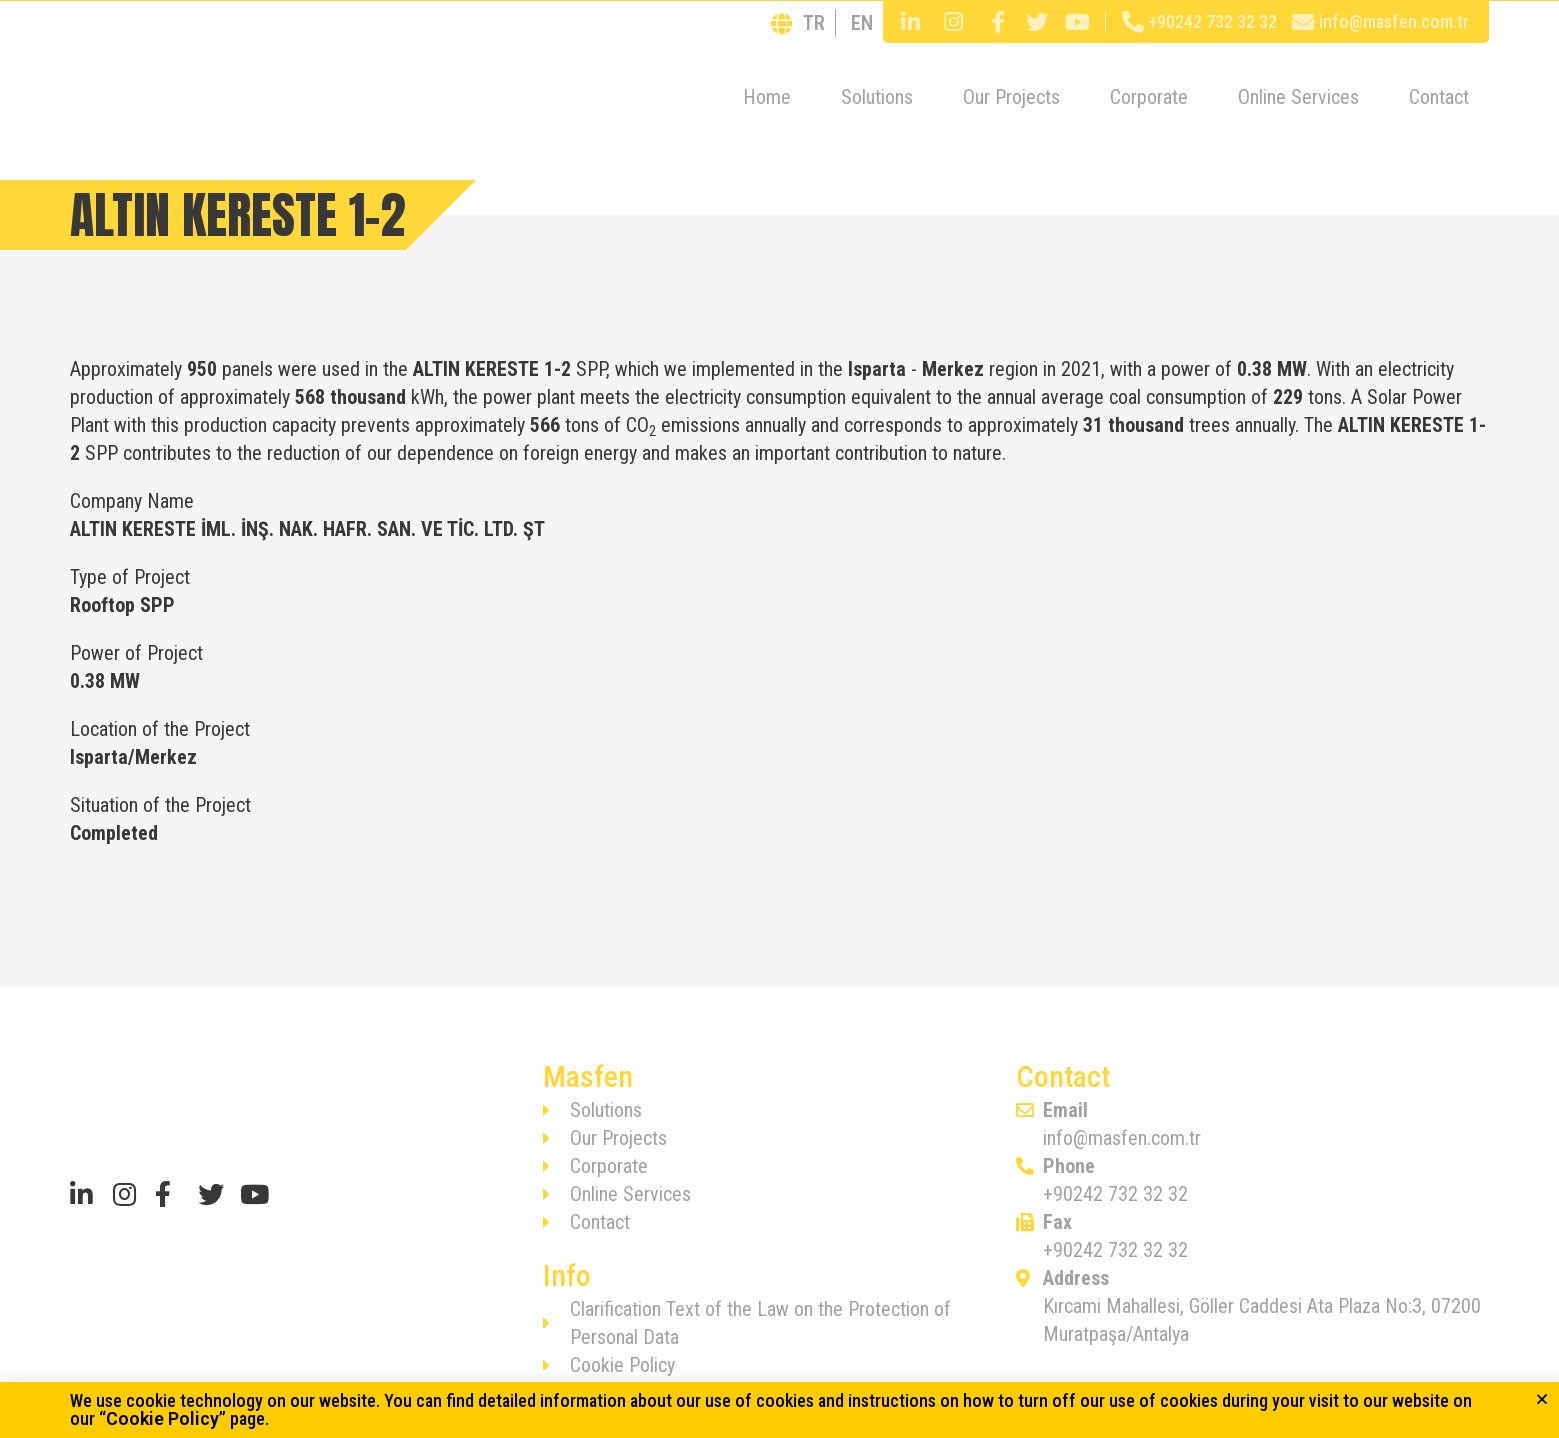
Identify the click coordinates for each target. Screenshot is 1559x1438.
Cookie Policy (162, 1418)
